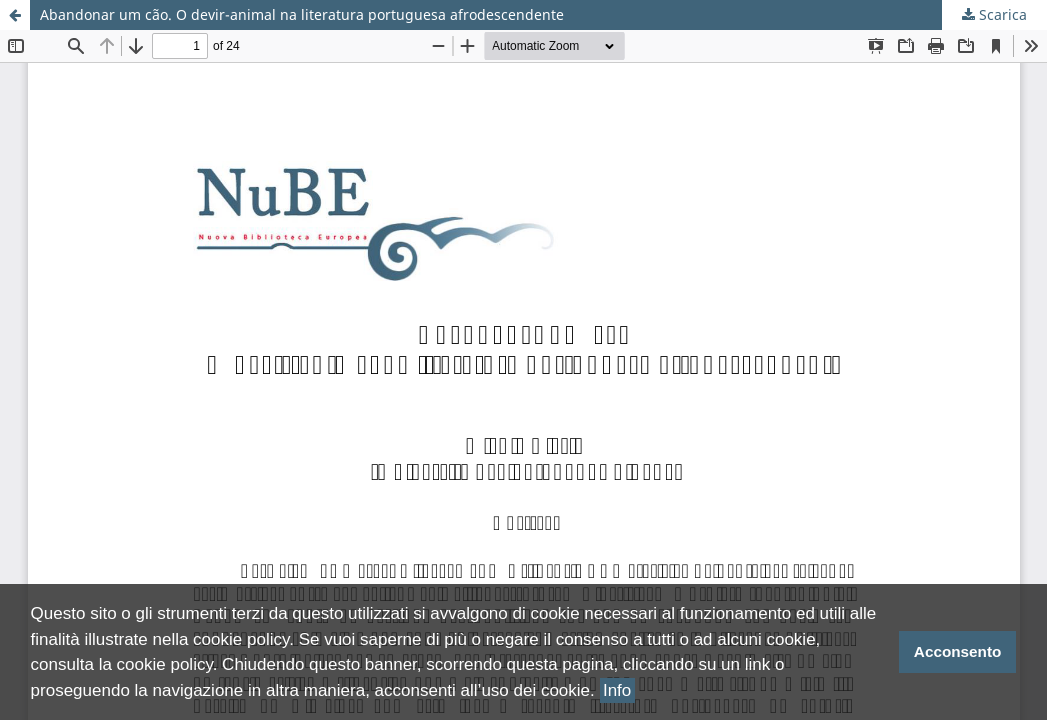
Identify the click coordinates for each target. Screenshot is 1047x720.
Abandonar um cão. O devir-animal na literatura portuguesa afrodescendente (302, 14)
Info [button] (617, 690)
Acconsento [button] (958, 651)
